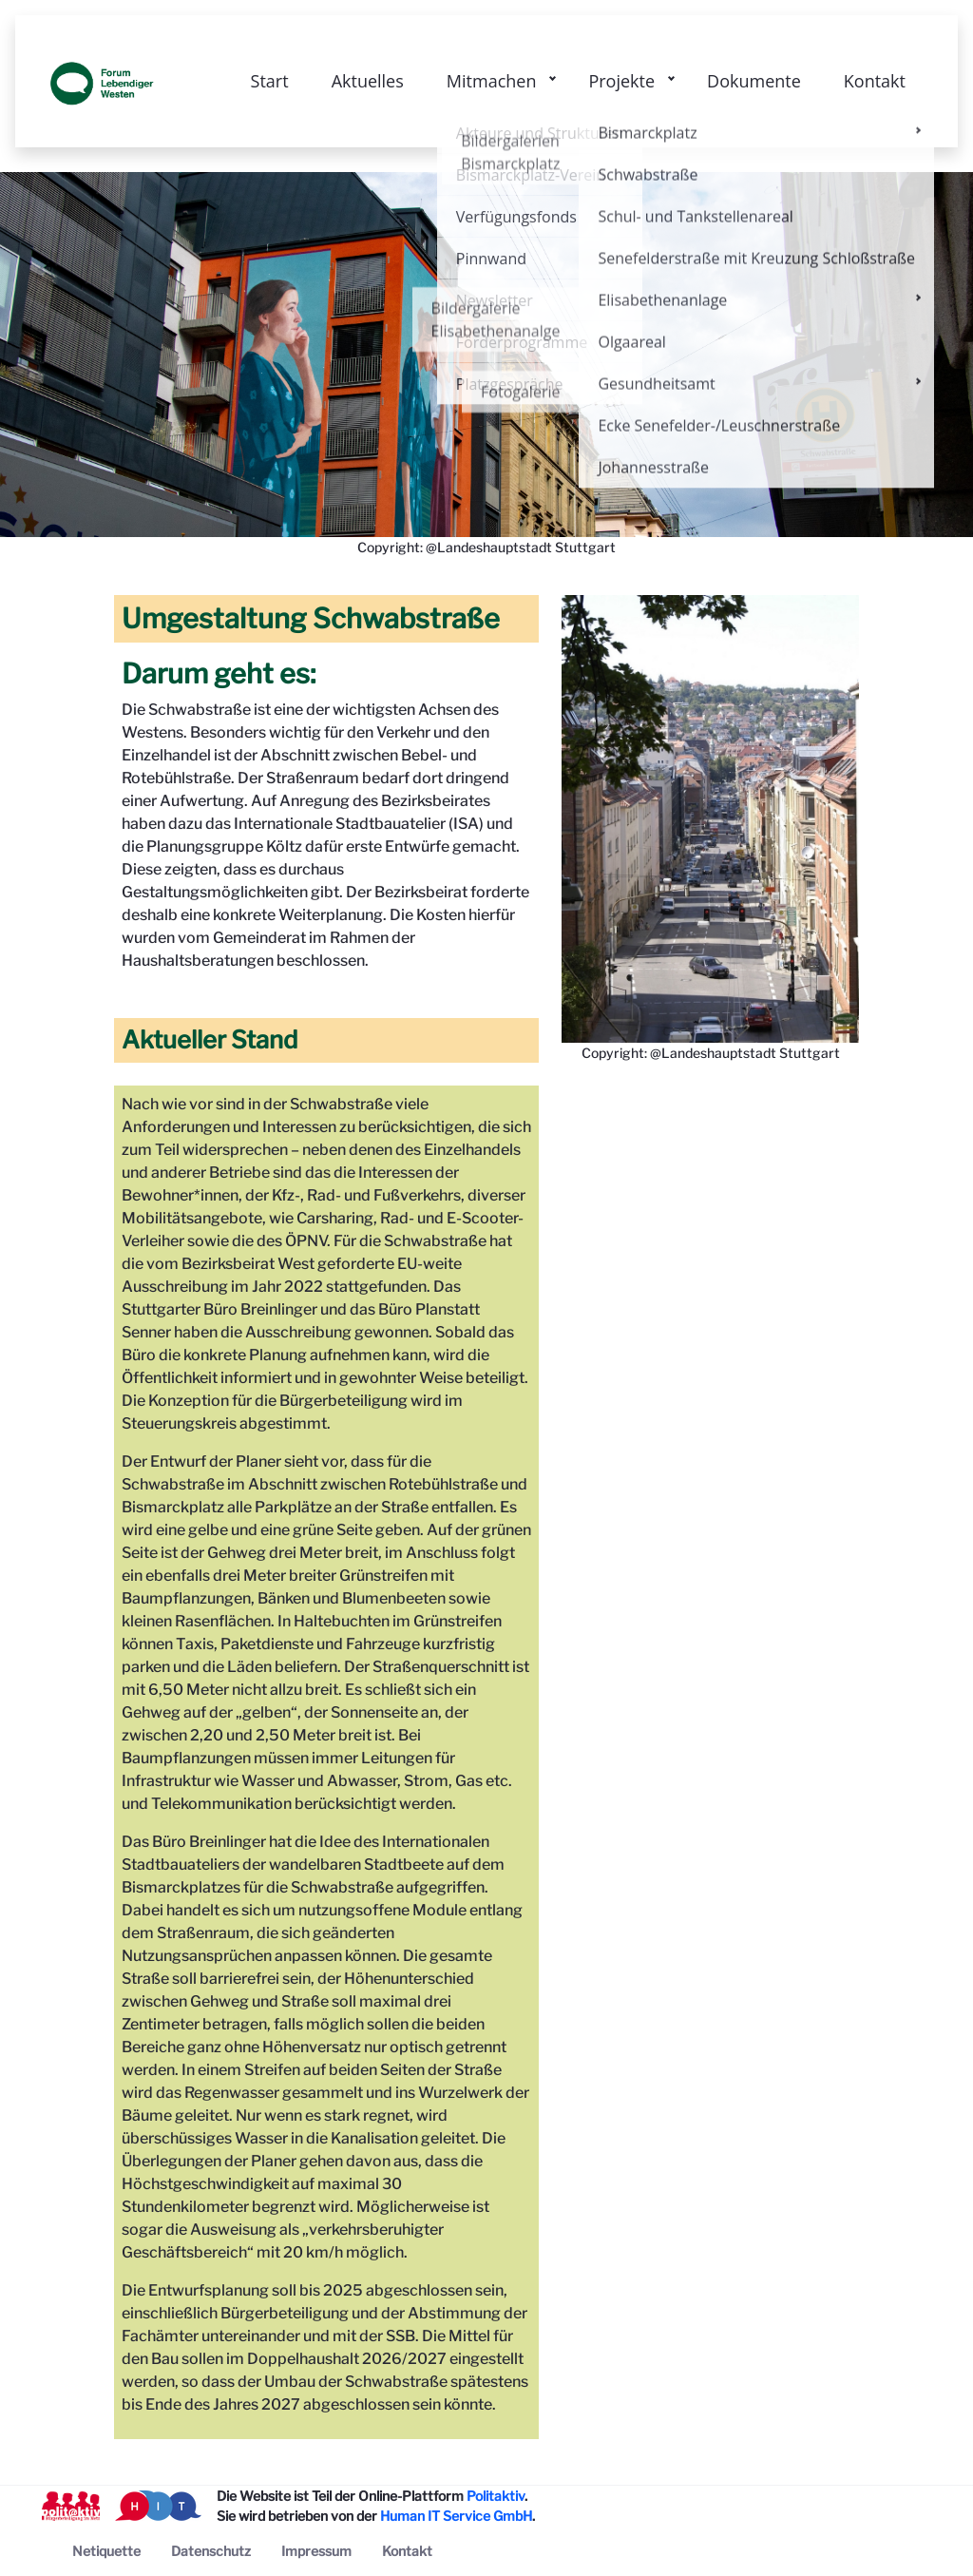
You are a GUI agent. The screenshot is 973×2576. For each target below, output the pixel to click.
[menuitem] (106, 2551)
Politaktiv (496, 2496)
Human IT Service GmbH (456, 2516)
